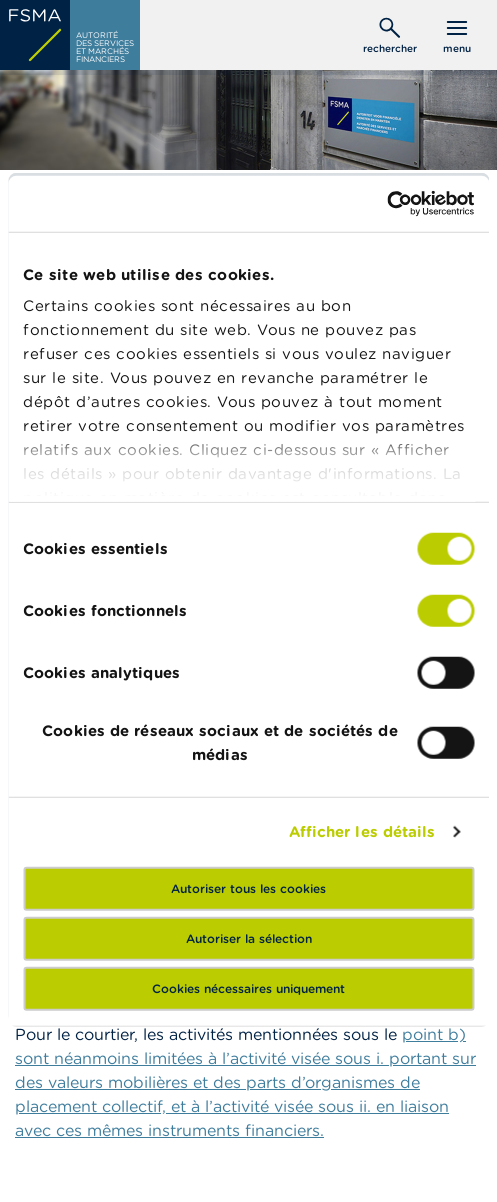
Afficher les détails (362, 831)
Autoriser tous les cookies (248, 887)
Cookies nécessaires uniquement (248, 987)
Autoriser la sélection (249, 937)
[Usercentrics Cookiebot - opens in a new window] (386, 204)
